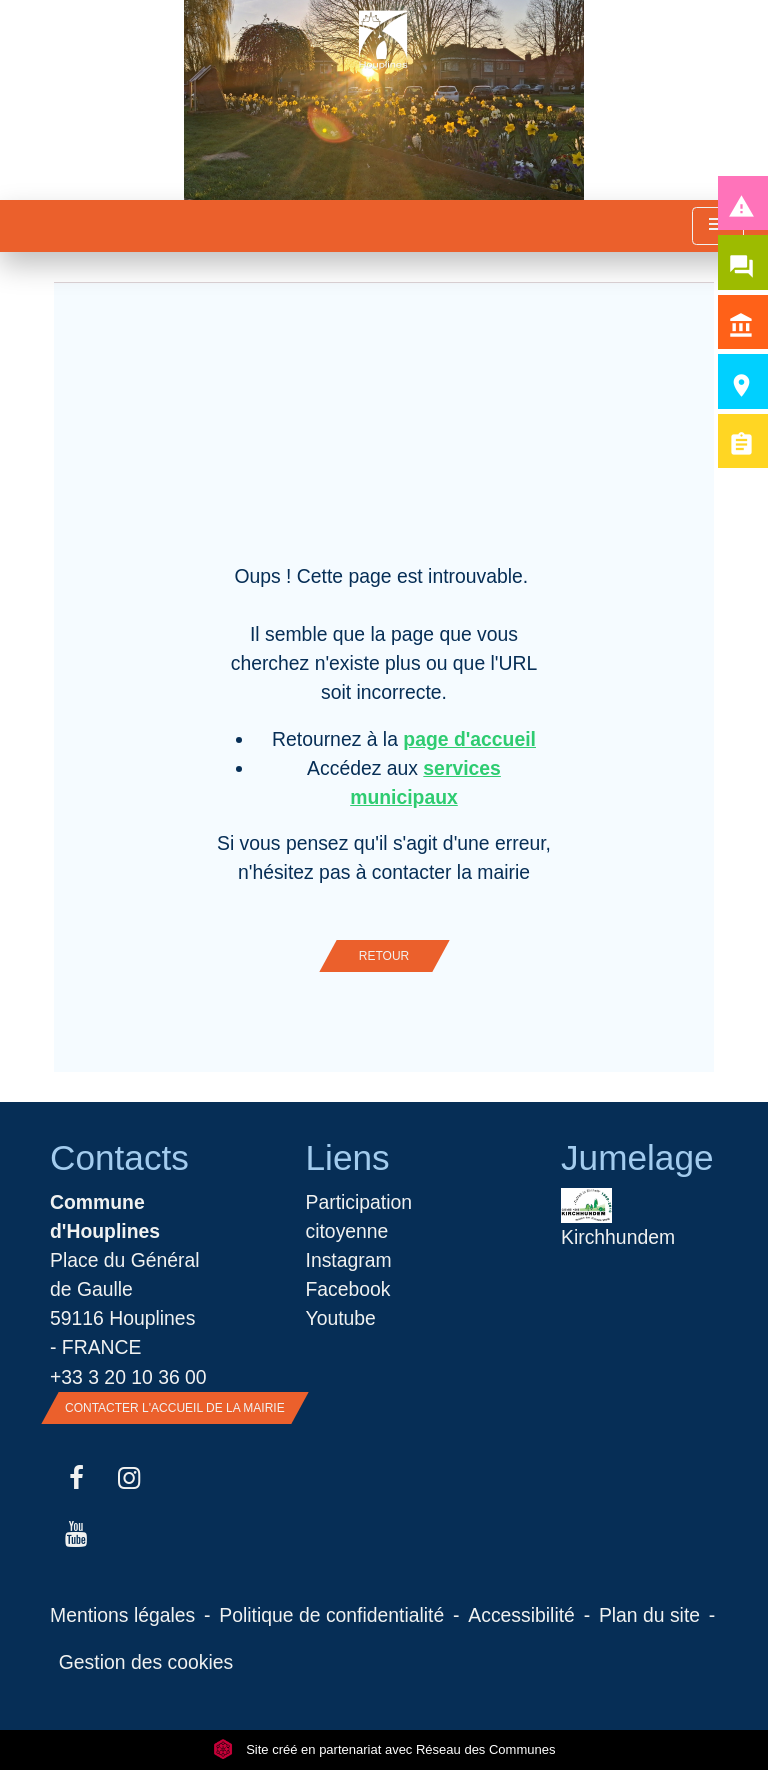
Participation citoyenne (359, 1216)
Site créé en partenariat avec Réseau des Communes (384, 1749)
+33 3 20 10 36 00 (128, 1377)
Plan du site (649, 1615)
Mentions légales (122, 1615)
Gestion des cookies (146, 1662)
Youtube (341, 1318)
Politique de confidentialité (331, 1615)
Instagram (349, 1260)
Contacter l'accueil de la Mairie (175, 1408)
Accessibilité (521, 1615)
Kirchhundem (618, 1218)
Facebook (348, 1289)
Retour (384, 956)
